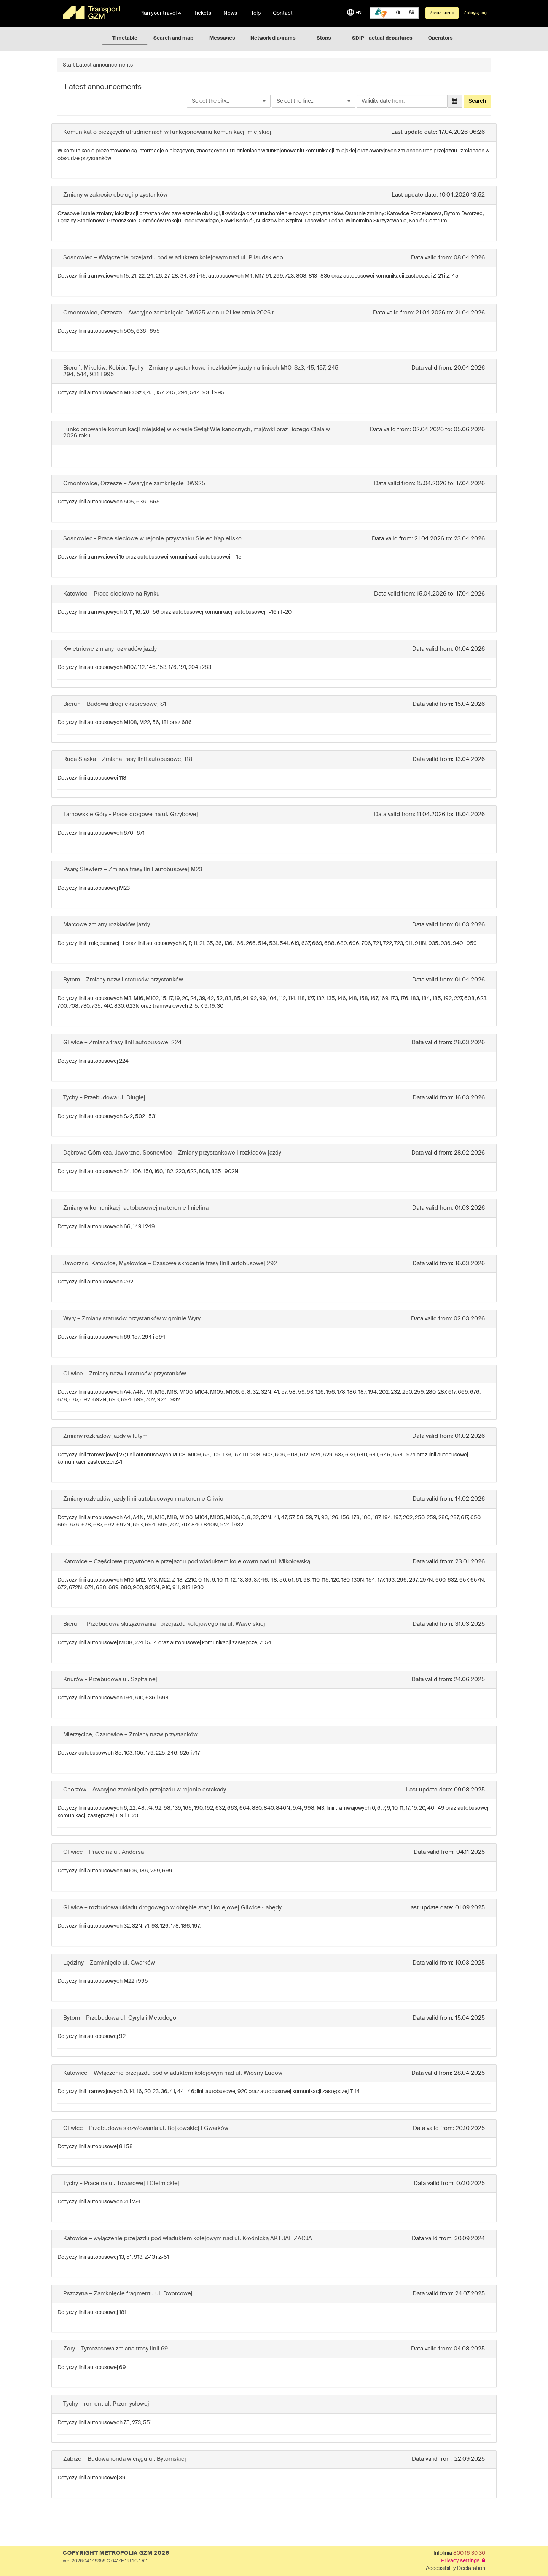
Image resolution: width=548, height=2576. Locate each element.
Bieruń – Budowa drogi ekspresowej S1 (114, 704)
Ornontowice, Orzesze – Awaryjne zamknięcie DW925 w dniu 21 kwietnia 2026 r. (169, 313)
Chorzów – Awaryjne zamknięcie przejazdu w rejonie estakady (144, 1790)
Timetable (124, 38)
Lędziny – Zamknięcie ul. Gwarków (109, 1963)
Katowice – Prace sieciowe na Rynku (111, 594)
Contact (283, 13)
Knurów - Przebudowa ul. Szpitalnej (110, 1679)
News (230, 13)
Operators (440, 38)
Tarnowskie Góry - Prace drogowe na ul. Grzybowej (130, 814)
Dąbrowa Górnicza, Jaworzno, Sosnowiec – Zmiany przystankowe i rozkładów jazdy (172, 1153)
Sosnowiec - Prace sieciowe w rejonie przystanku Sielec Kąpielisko (152, 539)
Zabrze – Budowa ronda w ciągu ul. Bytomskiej (124, 2459)
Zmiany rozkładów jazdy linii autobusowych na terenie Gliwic (143, 1499)
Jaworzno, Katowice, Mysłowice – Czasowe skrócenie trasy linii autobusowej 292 (170, 1263)
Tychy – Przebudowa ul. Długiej (104, 1098)
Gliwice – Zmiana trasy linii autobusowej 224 (122, 1042)
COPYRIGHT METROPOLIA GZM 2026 (116, 2553)
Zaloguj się (475, 13)
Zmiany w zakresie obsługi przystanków (115, 195)
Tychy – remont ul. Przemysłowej (106, 2404)
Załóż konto (442, 13)
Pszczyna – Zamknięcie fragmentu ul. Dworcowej (128, 2293)
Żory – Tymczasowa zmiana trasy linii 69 (115, 2349)
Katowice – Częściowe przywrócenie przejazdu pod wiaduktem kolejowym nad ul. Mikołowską (186, 1561)
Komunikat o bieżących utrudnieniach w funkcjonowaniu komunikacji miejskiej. (168, 132)
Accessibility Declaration (455, 2568)
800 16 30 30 (469, 2553)
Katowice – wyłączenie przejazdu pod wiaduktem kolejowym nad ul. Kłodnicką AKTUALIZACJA (187, 2238)
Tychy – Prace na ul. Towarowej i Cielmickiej (121, 2183)
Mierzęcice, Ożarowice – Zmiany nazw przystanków (130, 1734)
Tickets (202, 13)
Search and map (173, 38)
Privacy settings (463, 2560)
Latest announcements (104, 65)
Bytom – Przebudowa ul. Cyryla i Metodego (119, 2018)
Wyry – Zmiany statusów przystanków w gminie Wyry (132, 1318)
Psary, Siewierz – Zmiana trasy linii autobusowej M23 (132, 869)
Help (255, 13)
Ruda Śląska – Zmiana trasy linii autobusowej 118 (127, 759)
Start (69, 65)
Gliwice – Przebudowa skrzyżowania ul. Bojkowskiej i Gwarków (145, 2128)
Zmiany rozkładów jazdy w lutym (105, 1436)
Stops (324, 38)
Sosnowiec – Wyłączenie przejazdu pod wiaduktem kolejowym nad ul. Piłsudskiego (173, 257)
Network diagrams (273, 38)
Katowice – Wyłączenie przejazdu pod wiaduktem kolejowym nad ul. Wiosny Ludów (172, 2073)
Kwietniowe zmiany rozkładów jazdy (110, 649)
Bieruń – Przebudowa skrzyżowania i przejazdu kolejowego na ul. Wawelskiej (164, 1624)
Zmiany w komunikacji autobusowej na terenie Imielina (136, 1208)
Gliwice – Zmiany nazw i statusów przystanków (124, 1374)
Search (477, 101)
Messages (222, 38)
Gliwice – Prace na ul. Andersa (103, 1852)
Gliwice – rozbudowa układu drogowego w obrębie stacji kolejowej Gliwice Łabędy (172, 1908)
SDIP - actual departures (382, 38)
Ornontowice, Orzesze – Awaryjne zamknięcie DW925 (134, 483)
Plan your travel (160, 13)
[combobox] (229, 101)
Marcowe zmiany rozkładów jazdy (106, 924)
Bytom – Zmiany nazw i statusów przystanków (123, 980)
